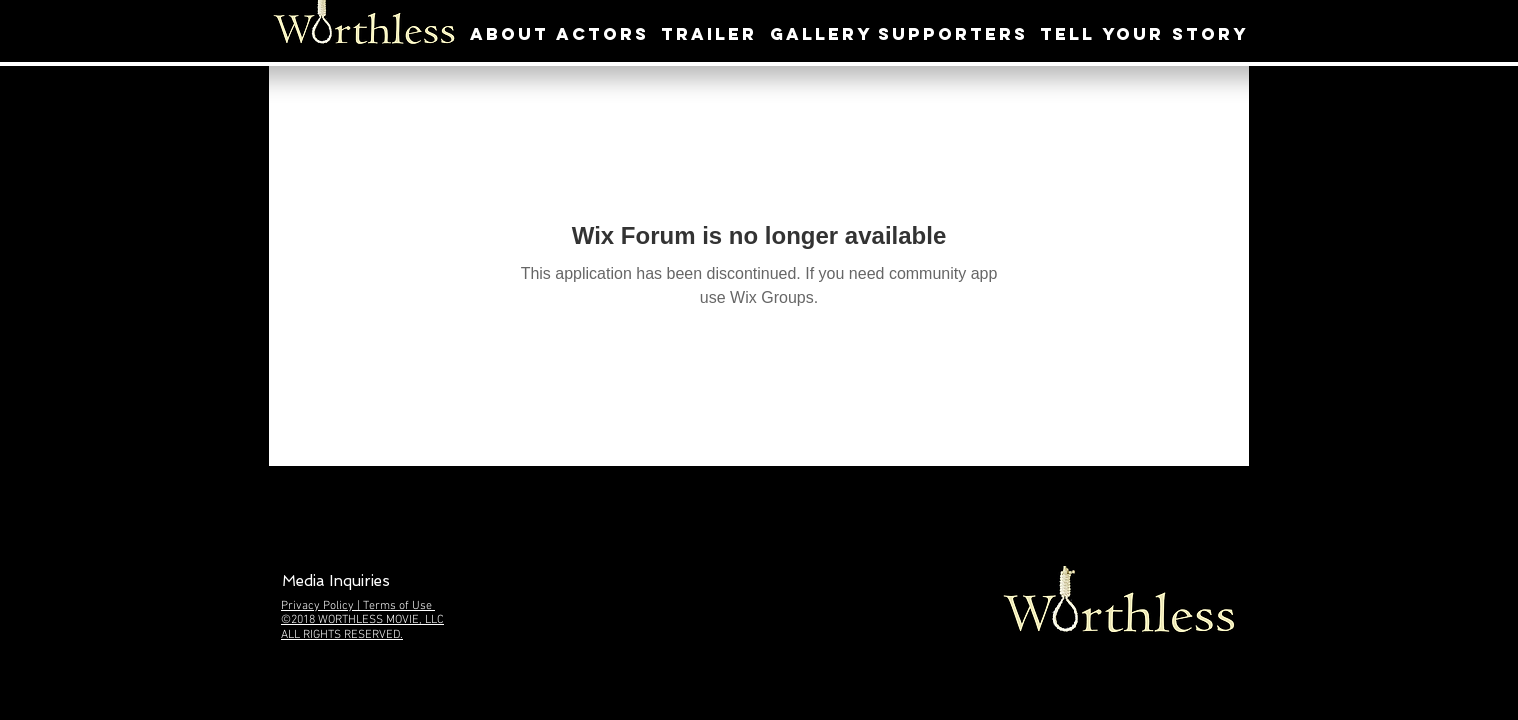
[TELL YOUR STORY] (1144, 34)
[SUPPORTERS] (953, 34)
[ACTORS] (602, 34)
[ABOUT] (509, 34)
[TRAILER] (709, 34)
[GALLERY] (821, 34)
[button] (336, 581)
